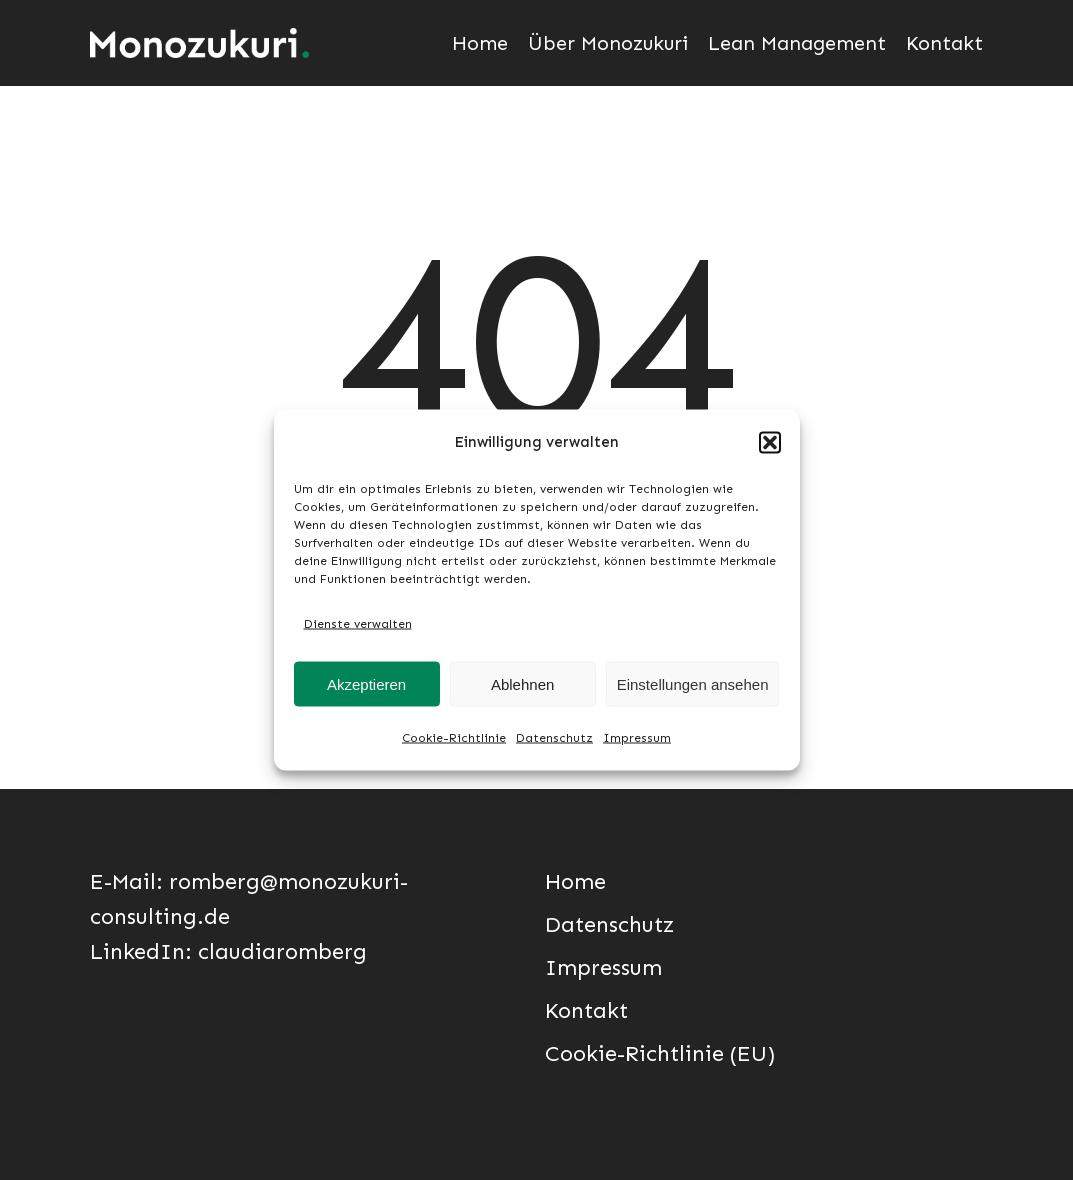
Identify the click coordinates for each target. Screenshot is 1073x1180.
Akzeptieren (366, 683)
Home (575, 881)
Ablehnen (522, 683)
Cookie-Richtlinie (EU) (660, 1053)
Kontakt (586, 1010)
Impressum (637, 738)
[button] (770, 442)
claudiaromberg (282, 951)
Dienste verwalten (358, 624)
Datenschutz (554, 738)
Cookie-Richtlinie (454, 738)
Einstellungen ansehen (693, 683)
